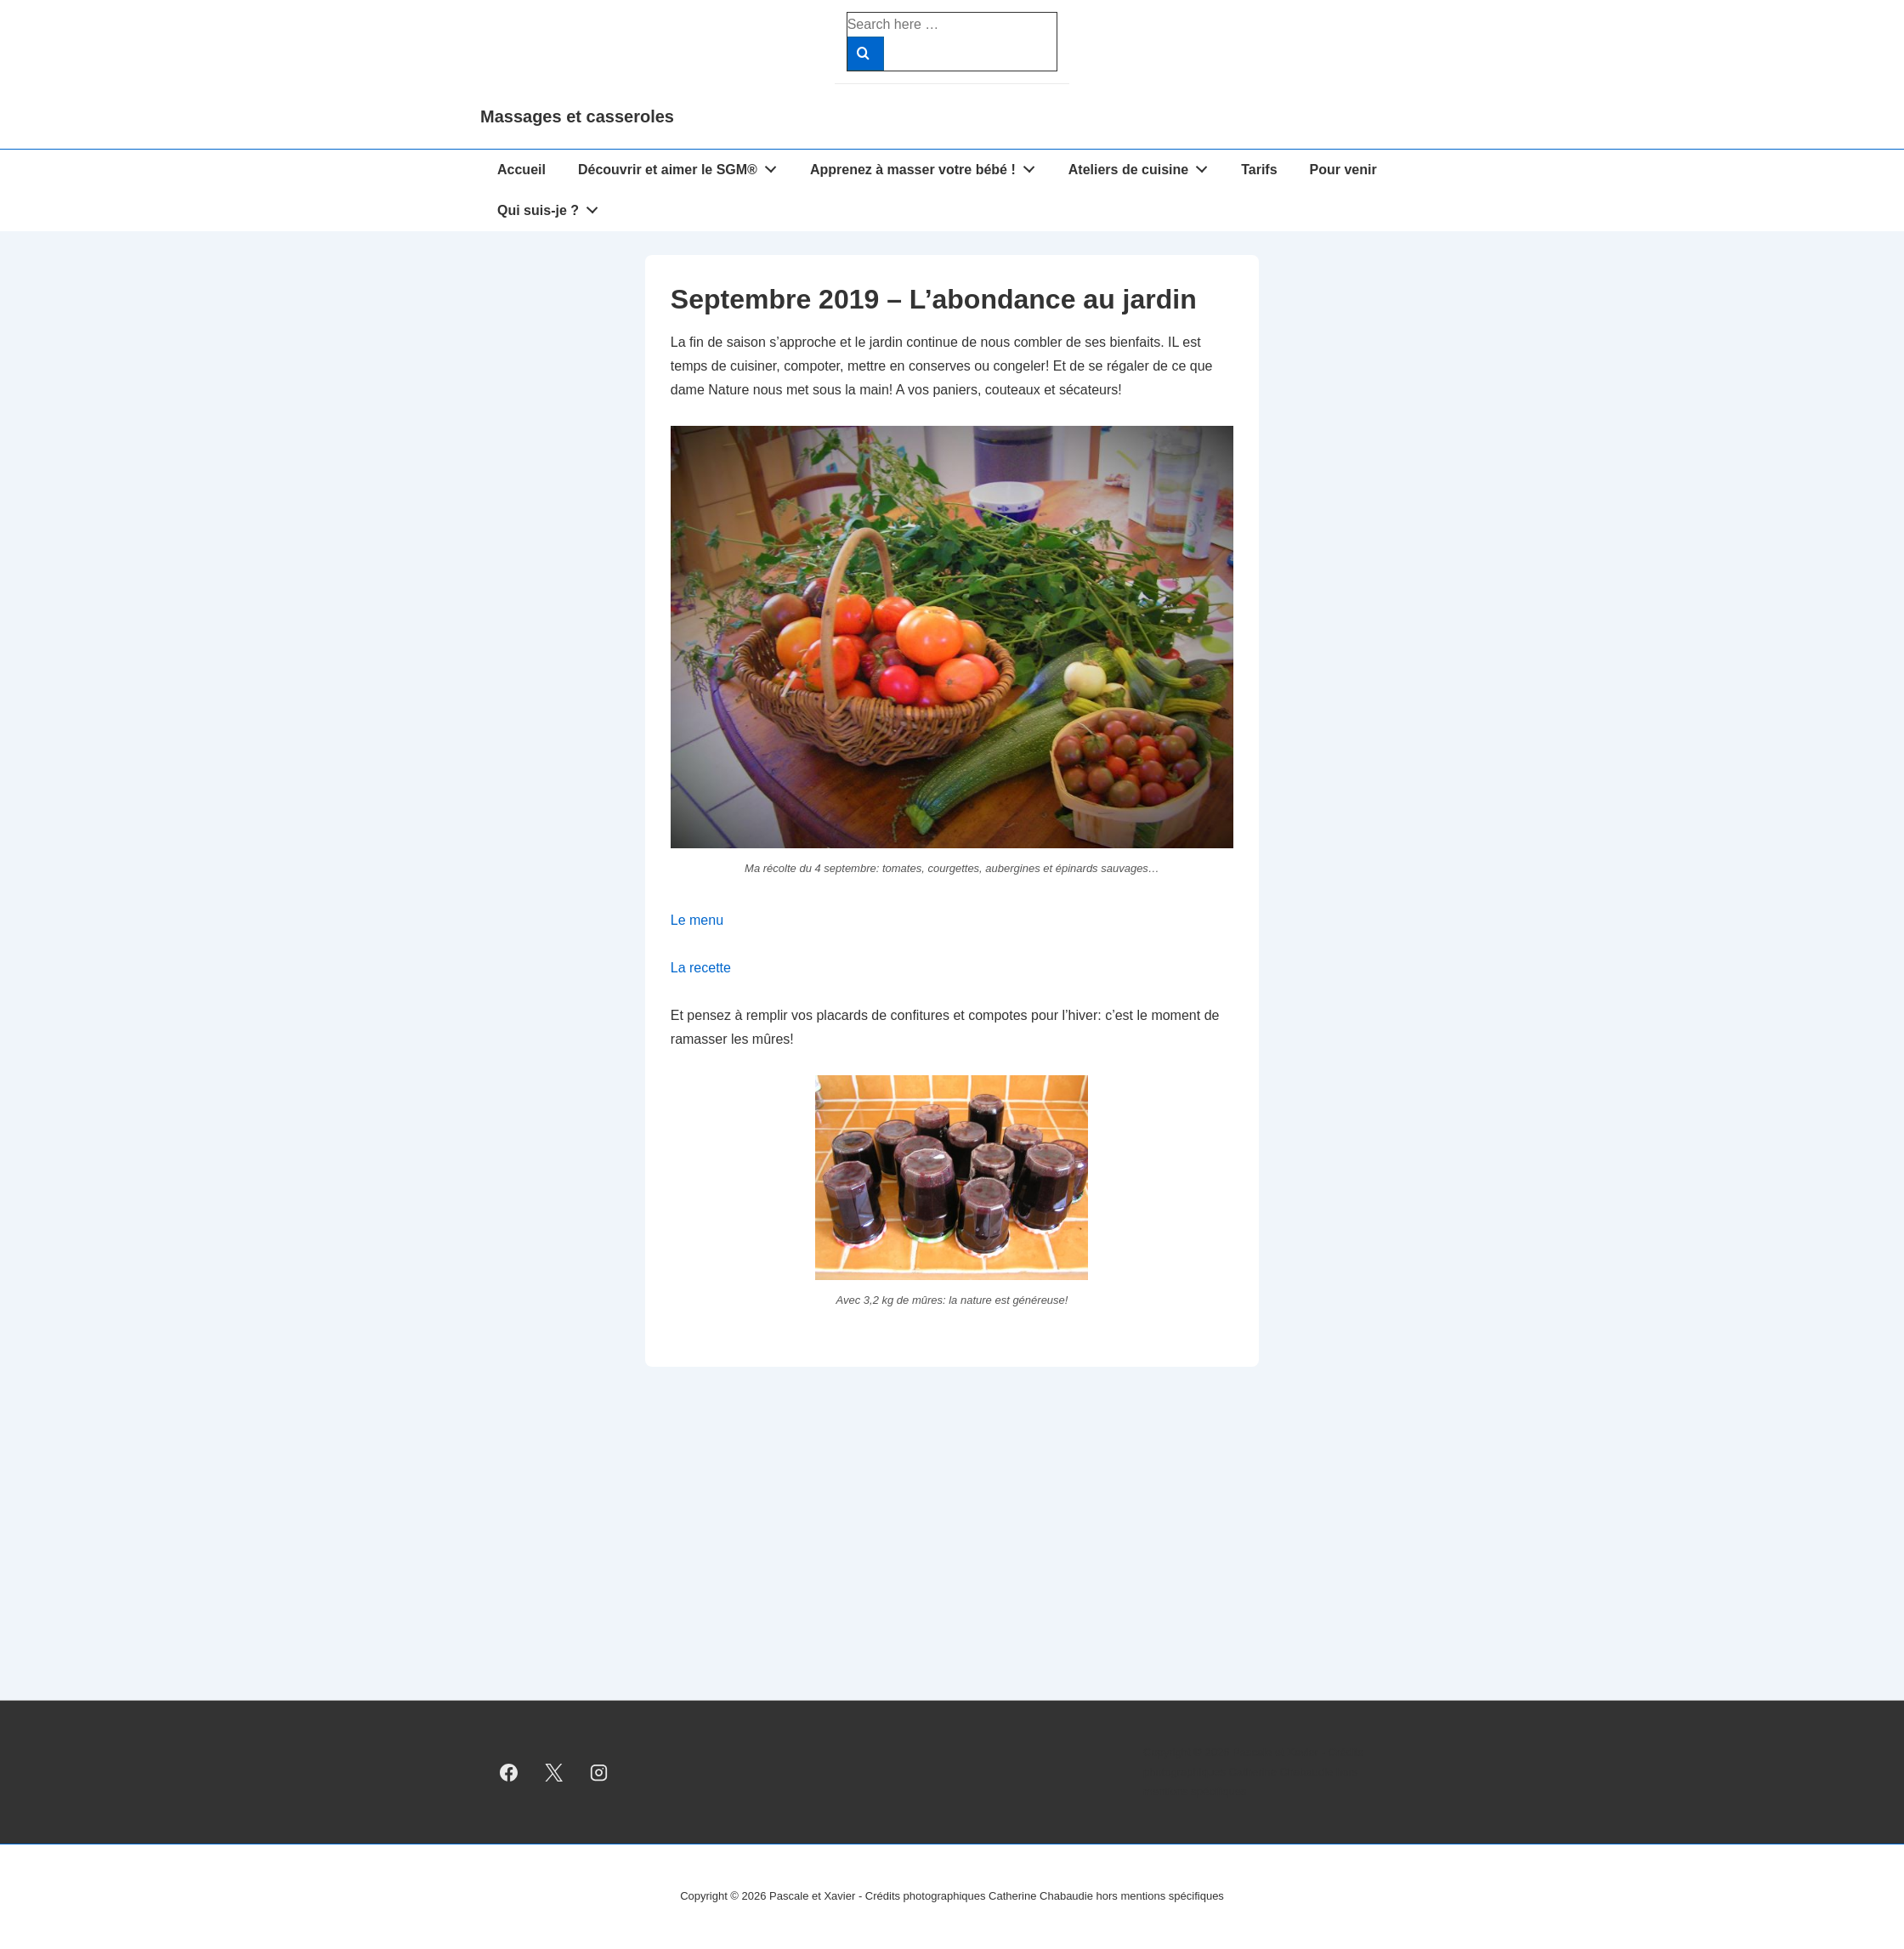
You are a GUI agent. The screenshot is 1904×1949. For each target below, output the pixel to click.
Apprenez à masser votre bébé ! (927, 166)
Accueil (521, 169)
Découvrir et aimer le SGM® (682, 166)
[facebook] (509, 1772)
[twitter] (554, 1772)
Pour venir (1343, 169)
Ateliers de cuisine (1142, 166)
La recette (701, 967)
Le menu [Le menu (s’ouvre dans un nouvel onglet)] (697, 920)
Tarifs (1259, 169)
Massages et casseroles (577, 116)
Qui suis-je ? (552, 206)
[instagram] (599, 1772)
